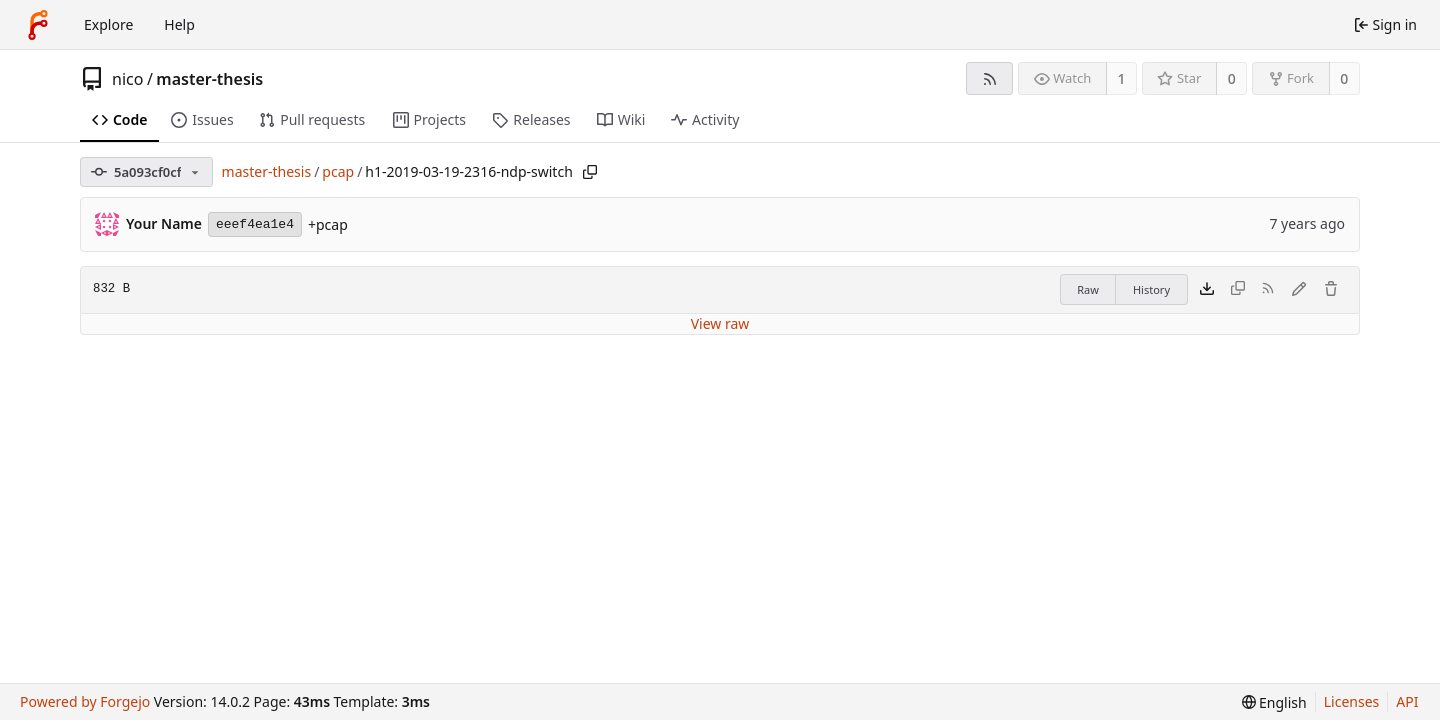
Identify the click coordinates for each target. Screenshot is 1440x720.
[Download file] (1207, 290)
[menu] (1274, 702)
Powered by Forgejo (85, 701)
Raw (1088, 289)
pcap (338, 171)
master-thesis (209, 79)
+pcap (328, 224)
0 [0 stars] (1232, 78)
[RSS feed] (989, 78)
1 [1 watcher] (1122, 78)
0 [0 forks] (1344, 78)
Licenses (1352, 701)
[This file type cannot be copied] (1238, 290)
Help (179, 24)
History (1151, 289)
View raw (720, 323)
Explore (108, 24)
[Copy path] (590, 172)
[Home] (38, 25)
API (1407, 701)
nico (127, 79)
